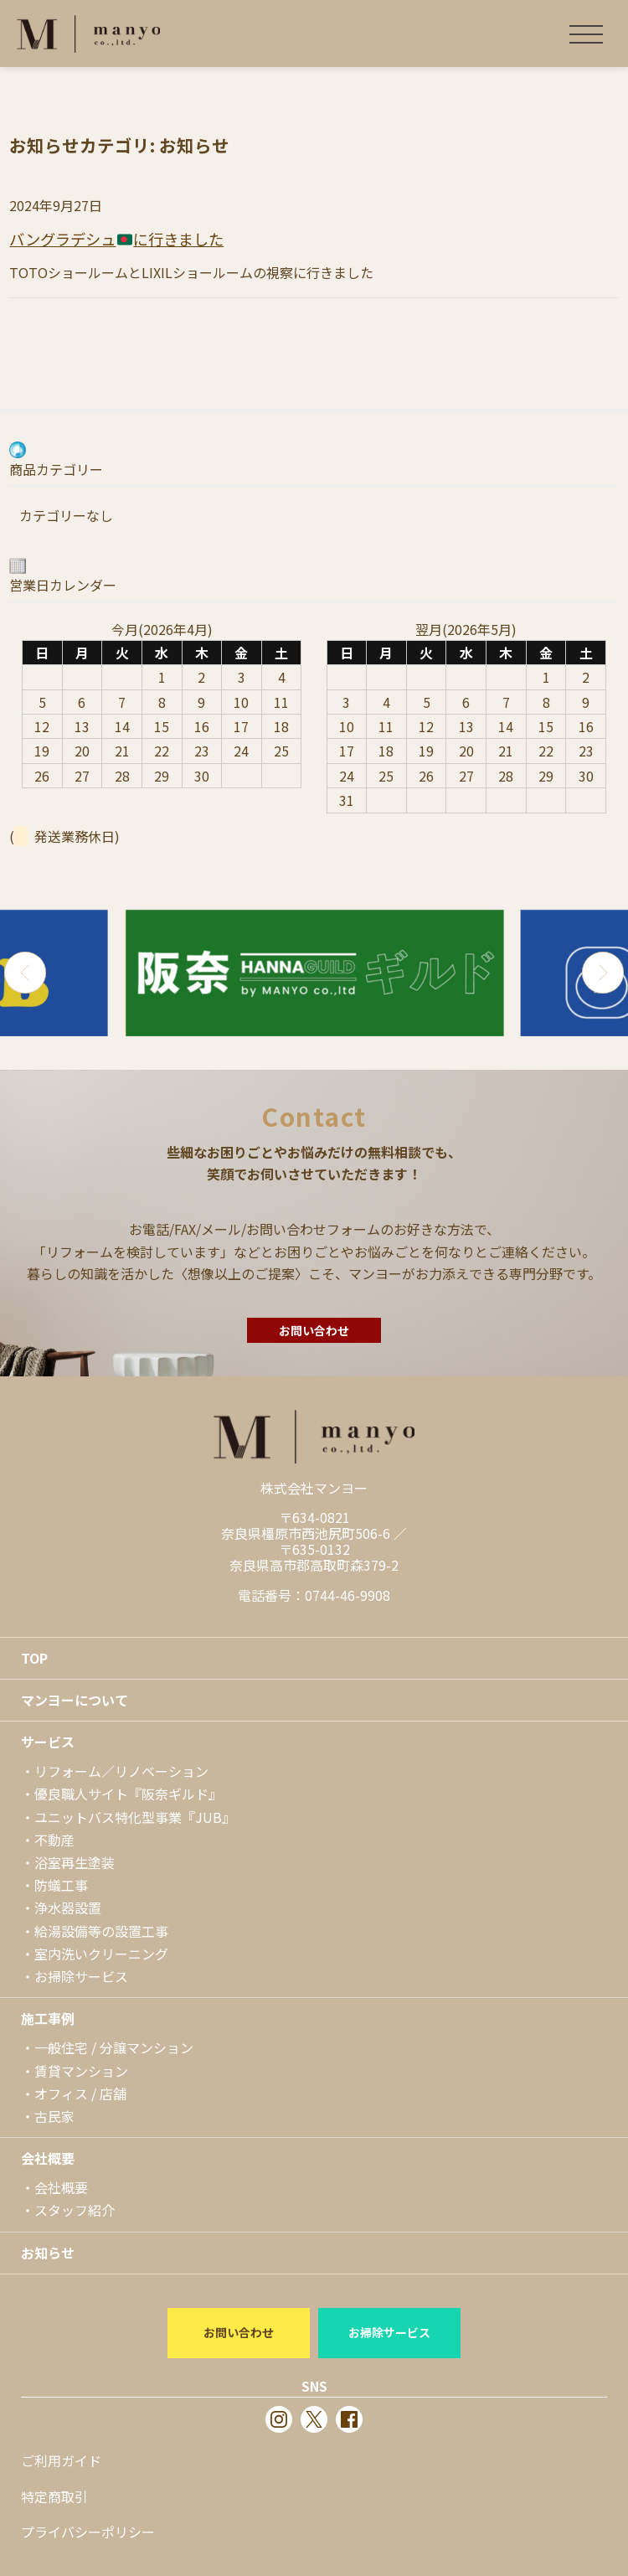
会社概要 (48, 2158)
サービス (48, 1742)
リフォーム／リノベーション (121, 1771)
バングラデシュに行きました (116, 239)
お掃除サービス (81, 1976)
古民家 (54, 2116)
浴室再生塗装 (74, 1862)
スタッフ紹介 (74, 2210)
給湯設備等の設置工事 (101, 1931)
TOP (34, 1658)
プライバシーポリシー (88, 2532)
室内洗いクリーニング (101, 1954)
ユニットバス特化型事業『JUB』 (134, 1817)
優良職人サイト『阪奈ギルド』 (128, 1794)
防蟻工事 (61, 1885)
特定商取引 (54, 2496)
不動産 (54, 1840)
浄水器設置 (67, 1907)
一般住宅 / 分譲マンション (113, 2047)
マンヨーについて (74, 1700)
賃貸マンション (81, 2071)
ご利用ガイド (61, 2460)
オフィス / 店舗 (80, 2093)
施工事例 (48, 2018)
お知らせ (48, 2253)
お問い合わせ (314, 1330)
